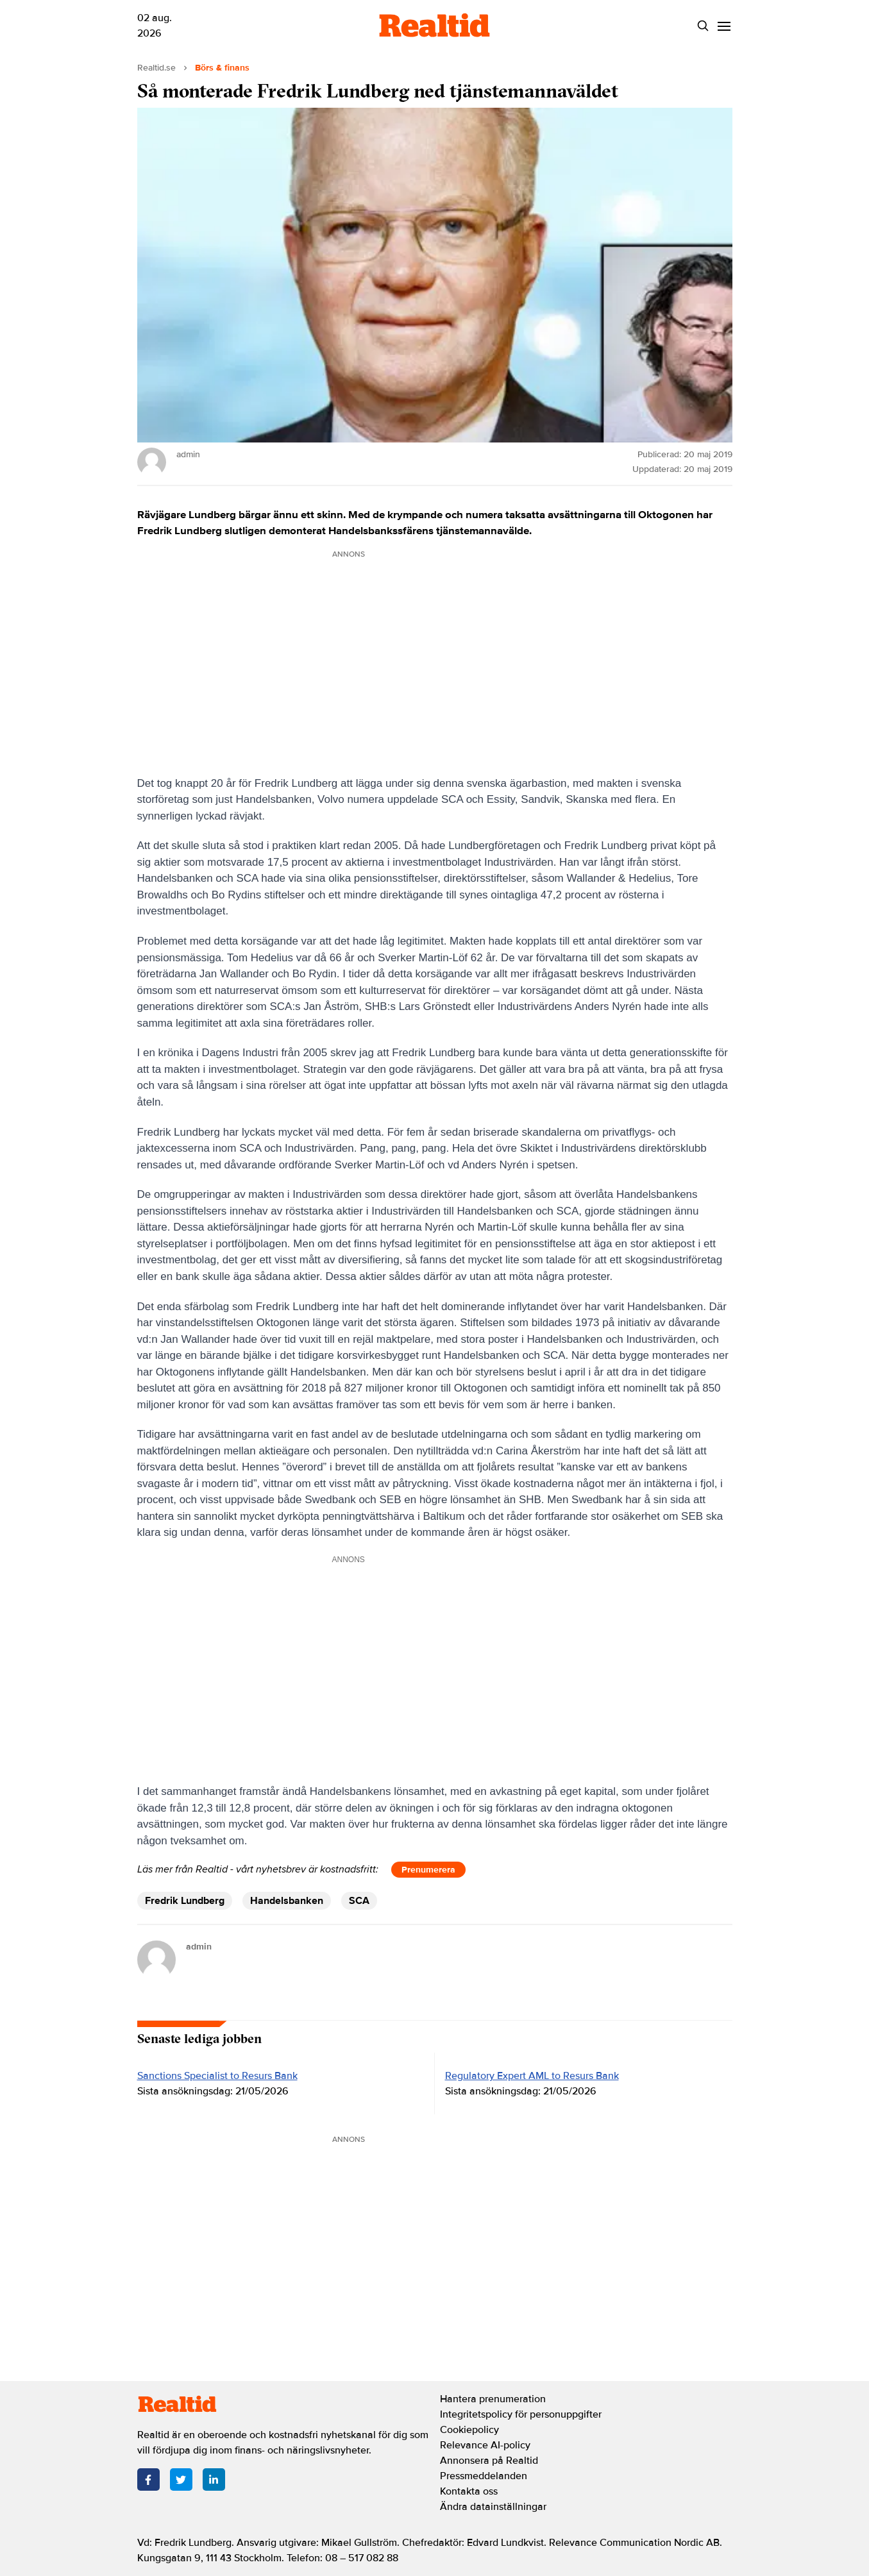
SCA (359, 1900)
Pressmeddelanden (483, 2476)
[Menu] (724, 26)
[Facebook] (148, 2479)
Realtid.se (156, 67)
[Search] (703, 26)
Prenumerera (428, 1869)
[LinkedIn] (214, 2479)
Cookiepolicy (469, 2429)
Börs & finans (222, 67)
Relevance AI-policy (485, 2445)
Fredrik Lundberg (184, 1900)
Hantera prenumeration (493, 2399)
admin (199, 1946)
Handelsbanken (286, 1900)
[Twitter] (181, 2479)
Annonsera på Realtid (489, 2460)
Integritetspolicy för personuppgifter (521, 2414)
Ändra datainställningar (493, 2506)
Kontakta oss (469, 2491)
